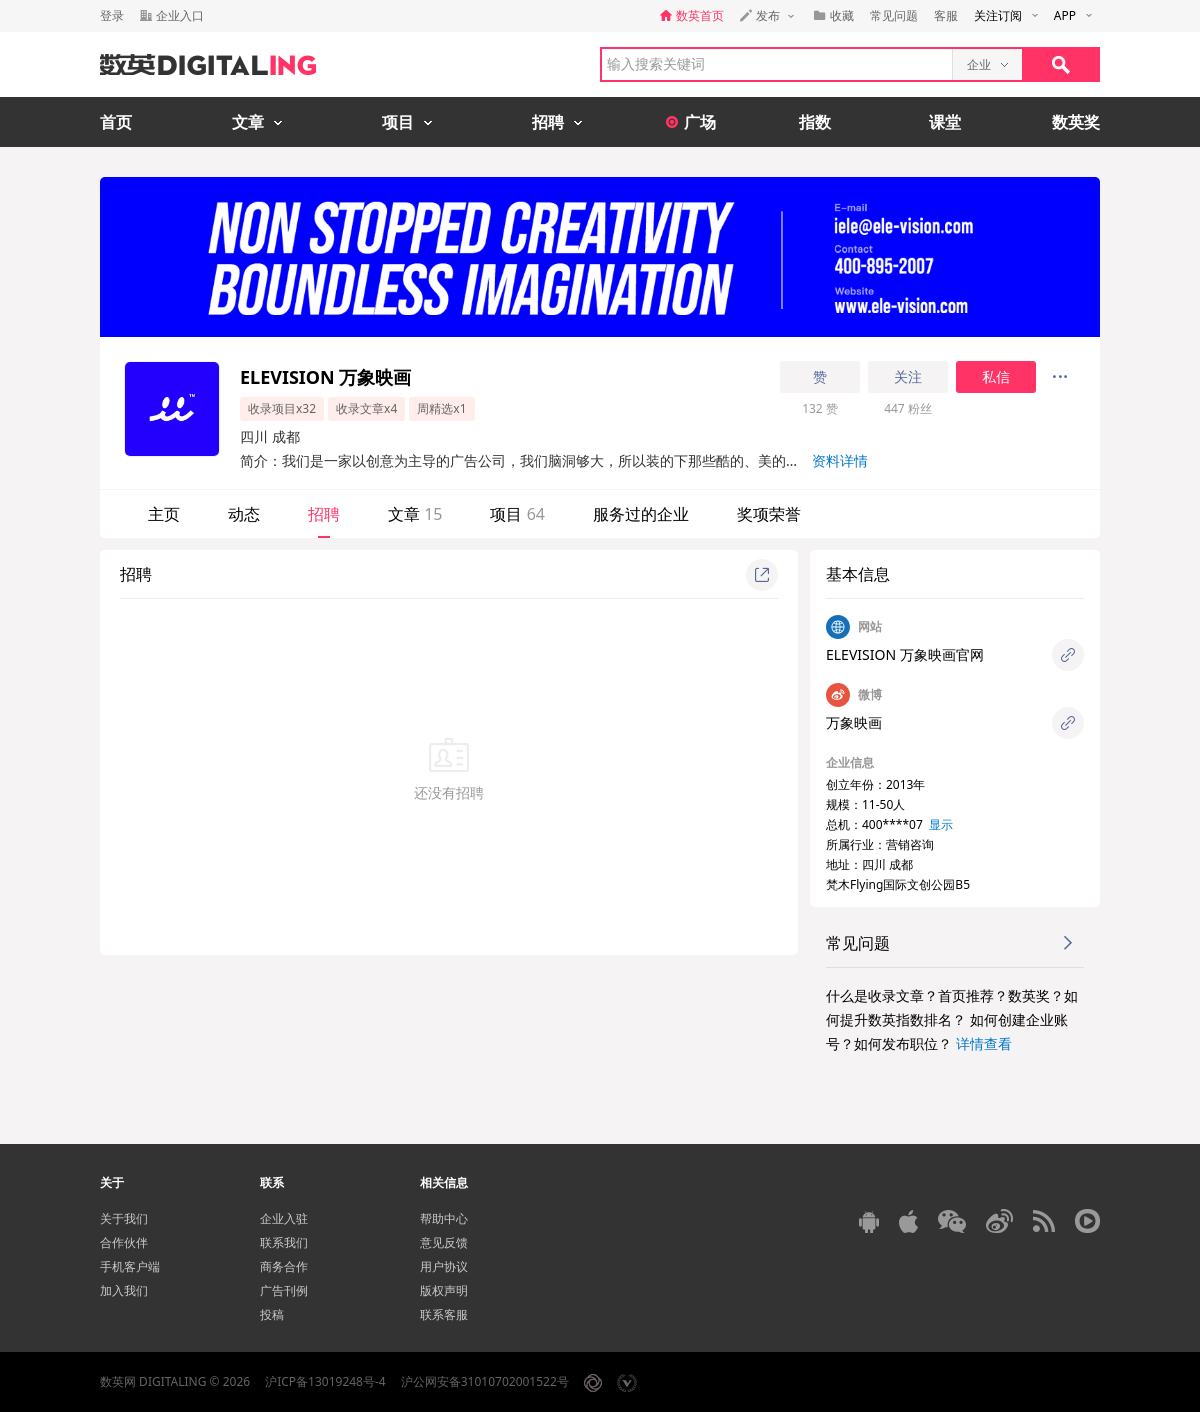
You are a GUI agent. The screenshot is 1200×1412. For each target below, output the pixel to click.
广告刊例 (284, 1290)
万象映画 (854, 722)
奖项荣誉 (769, 514)
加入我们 (124, 1290)
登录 (112, 15)
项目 (517, 514)
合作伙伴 (124, 1242)
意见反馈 (444, 1242)
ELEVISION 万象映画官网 (905, 654)
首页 (116, 122)
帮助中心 (444, 1218)
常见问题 (894, 15)
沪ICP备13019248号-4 (325, 1381)
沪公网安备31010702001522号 (485, 1381)
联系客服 (444, 1314)
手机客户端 (130, 1266)
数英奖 (1076, 122)
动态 (244, 514)
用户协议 (444, 1266)
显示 (941, 824)
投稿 (272, 1314)
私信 (996, 377)
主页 (164, 514)
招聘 (324, 514)
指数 (815, 122)
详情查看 (984, 1043)
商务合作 (284, 1266)
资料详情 (840, 460)
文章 (415, 514)
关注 (908, 377)
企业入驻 (284, 1218)
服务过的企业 (641, 514)
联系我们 (284, 1242)
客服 (946, 15)
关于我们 (124, 1218)
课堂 (945, 122)
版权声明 (444, 1290)
